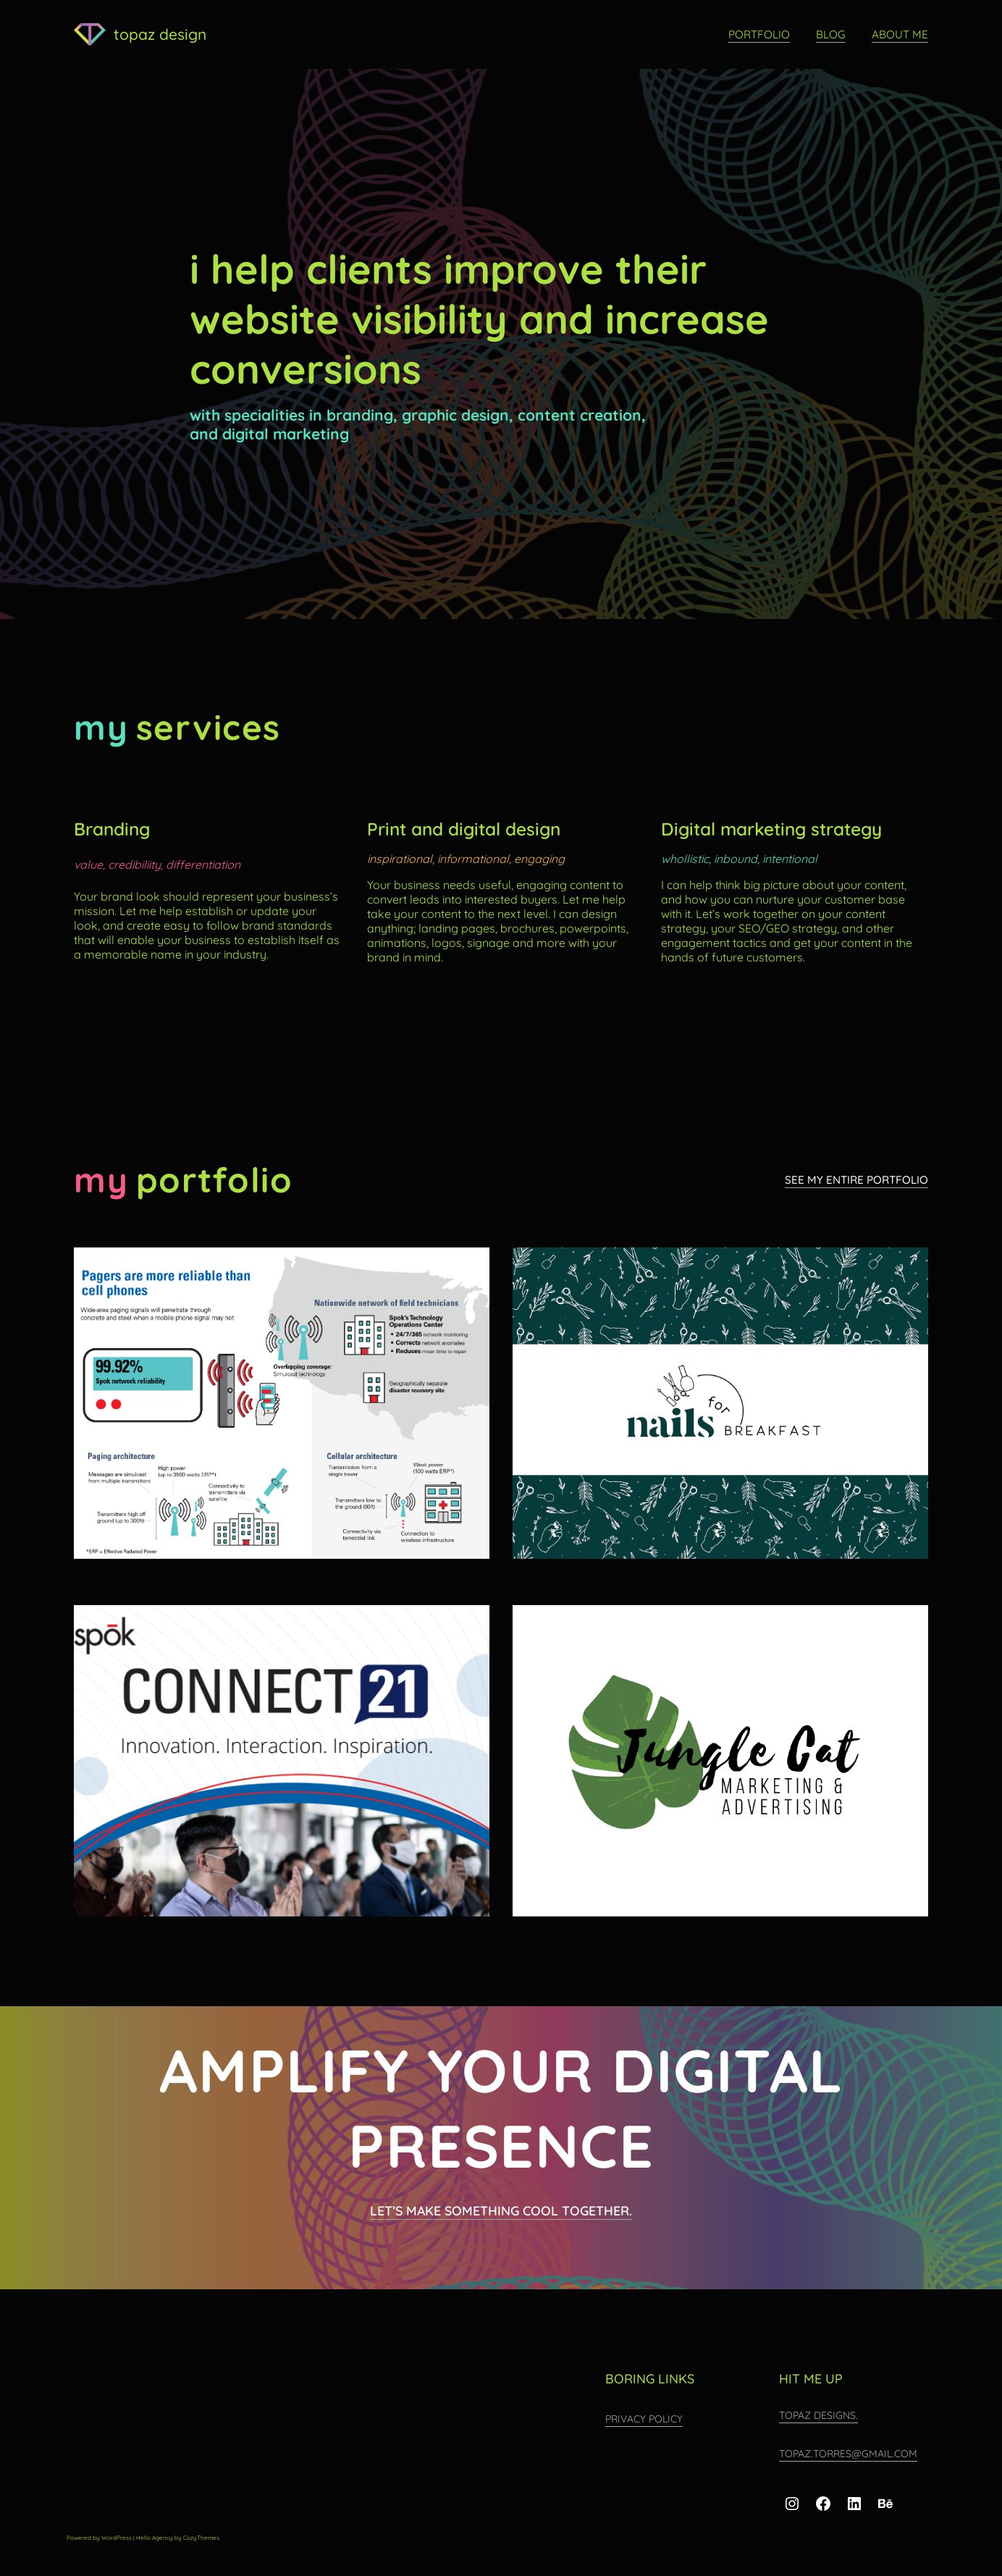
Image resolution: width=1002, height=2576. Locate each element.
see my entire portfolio (856, 1180)
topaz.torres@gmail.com (848, 2453)
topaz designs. (818, 2415)
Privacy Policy (644, 2418)
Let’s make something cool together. (501, 2210)
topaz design (160, 34)
